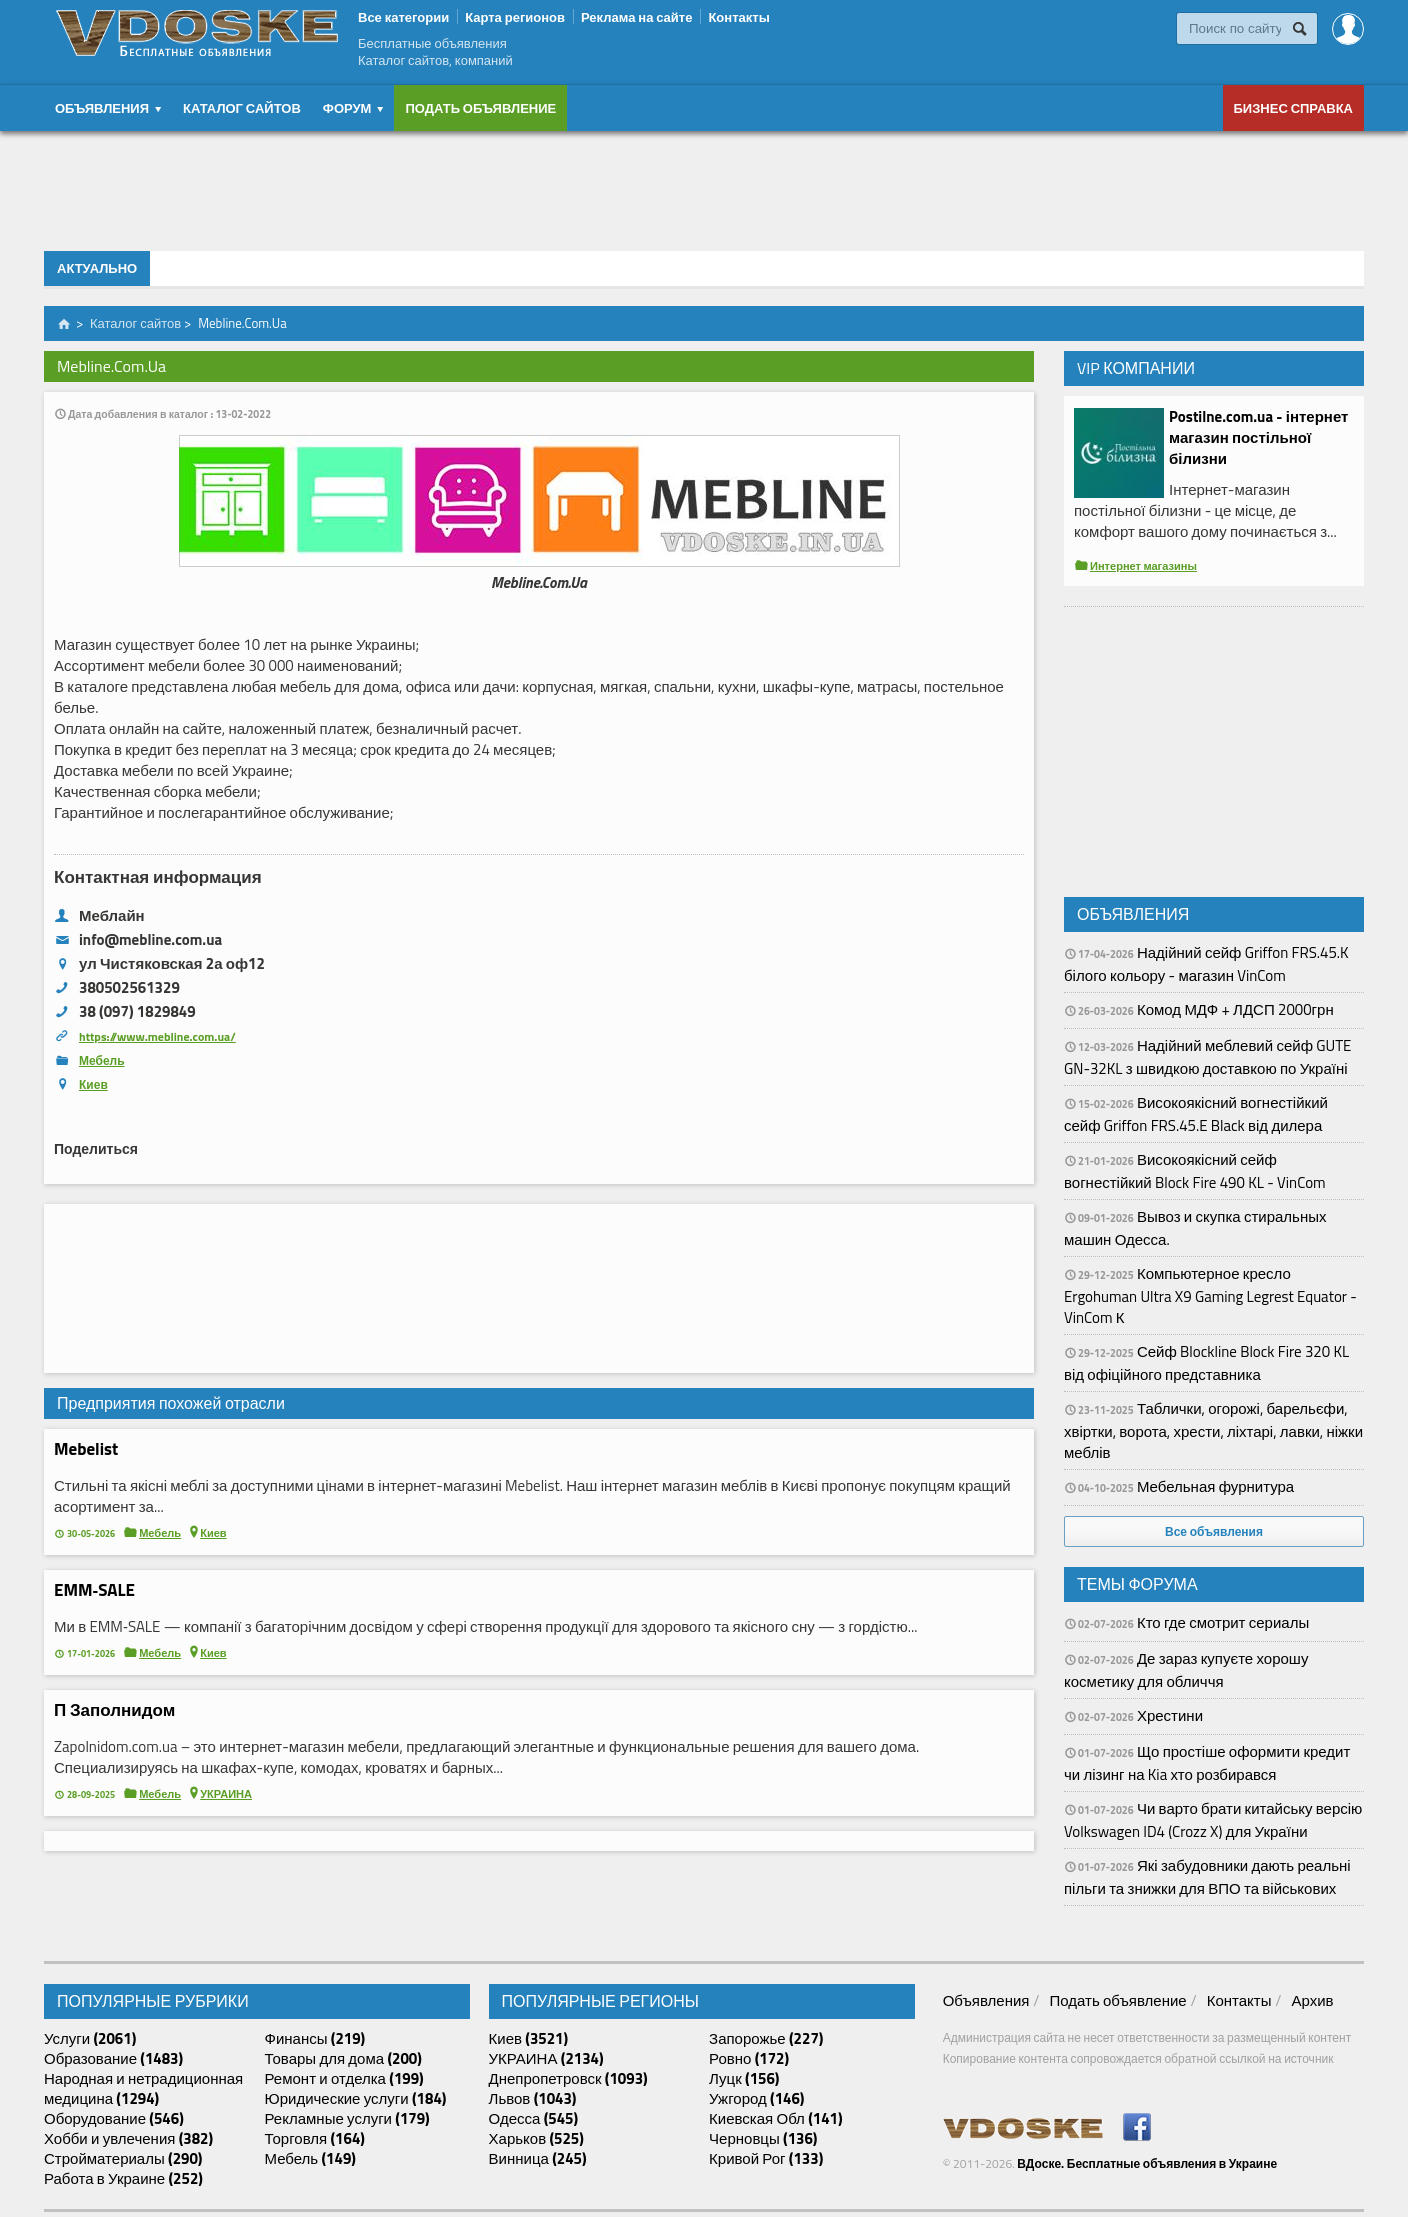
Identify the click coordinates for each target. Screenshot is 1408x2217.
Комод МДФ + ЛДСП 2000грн (1235, 1009)
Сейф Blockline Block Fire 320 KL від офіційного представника (1206, 1363)
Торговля (315, 2139)
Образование (113, 2059)
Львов (533, 2099)
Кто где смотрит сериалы (1223, 1622)
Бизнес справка (1294, 108)
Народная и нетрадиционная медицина (143, 2089)
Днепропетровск (568, 2079)
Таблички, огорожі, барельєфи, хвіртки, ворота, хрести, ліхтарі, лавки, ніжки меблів (1213, 1430)
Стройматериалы (123, 2159)
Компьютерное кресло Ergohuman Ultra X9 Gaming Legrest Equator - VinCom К (1210, 1295)
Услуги (90, 2039)
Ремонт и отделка (344, 2079)
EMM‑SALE (94, 1590)
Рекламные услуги (347, 2119)
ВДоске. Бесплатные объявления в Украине (1147, 2163)
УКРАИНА (226, 1793)
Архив (1312, 2000)
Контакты (738, 17)
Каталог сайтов (242, 108)
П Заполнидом (114, 1710)
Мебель (102, 1060)
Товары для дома (343, 2059)
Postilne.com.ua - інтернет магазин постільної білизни (1258, 437)
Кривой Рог (766, 2159)
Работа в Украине (123, 2179)
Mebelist (86, 1449)
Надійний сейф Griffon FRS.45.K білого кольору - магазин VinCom (1206, 964)
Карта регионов (515, 17)
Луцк (744, 2079)
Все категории (403, 17)
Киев (93, 1084)
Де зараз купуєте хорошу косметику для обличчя (1186, 1670)
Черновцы (763, 2139)
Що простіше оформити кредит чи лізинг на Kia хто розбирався (1207, 1763)
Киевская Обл (776, 2119)
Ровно (749, 2059)
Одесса (534, 2119)
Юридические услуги (356, 2099)
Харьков (536, 2139)
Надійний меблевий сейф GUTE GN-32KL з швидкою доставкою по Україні (1207, 1057)
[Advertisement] (704, 186)
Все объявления (1214, 1531)
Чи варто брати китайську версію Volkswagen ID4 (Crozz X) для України (1213, 1820)
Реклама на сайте (636, 17)
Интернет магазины (1143, 565)
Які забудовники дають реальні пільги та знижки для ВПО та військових (1207, 1877)
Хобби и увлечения (128, 2139)
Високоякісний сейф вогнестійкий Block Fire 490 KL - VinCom (1195, 1171)
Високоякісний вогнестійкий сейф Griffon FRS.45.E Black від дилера (1196, 1114)
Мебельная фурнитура (1215, 1486)
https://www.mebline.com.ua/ (157, 1036)
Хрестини (1170, 1715)
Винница (538, 2159)
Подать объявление (480, 108)
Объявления (986, 2000)
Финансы (315, 2039)
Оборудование (114, 2119)
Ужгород (756, 2099)
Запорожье (766, 2039)
